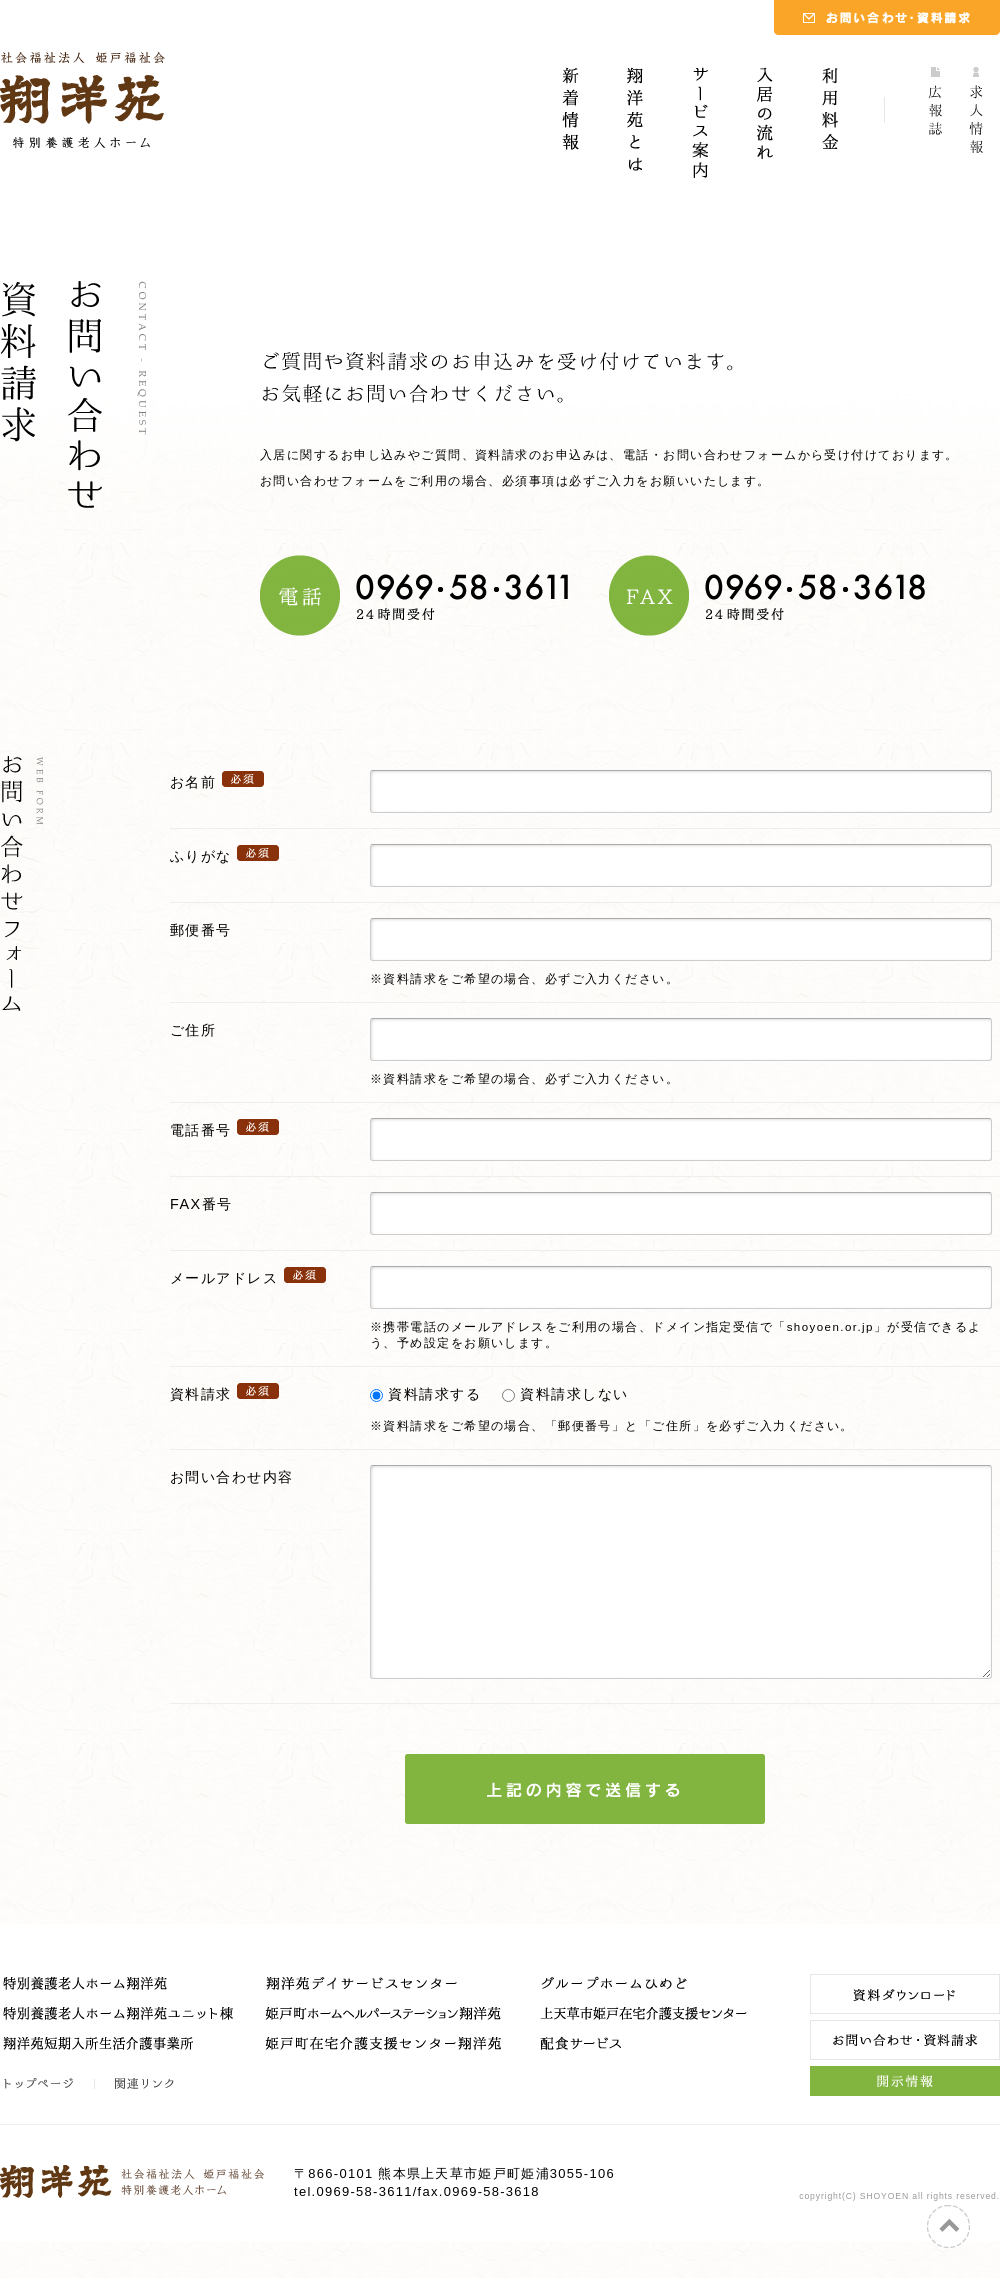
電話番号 (201, 1130)
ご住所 (193, 1030)
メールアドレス (224, 1278)
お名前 (193, 782)
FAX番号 (201, 1204)
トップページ (47, 2120)
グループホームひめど (645, 2025)
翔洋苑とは (635, 125)
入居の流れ (765, 125)
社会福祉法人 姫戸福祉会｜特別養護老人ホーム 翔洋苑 (82, 100)
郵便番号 (201, 930)
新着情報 (570, 125)
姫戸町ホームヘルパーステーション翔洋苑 (385, 2055)
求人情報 (980, 125)
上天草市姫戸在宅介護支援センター (645, 2055)
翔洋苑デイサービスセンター (385, 2025)
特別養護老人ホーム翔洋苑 (120, 2025)
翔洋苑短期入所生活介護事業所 (120, 2085)
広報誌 (938, 125)
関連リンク (142, 2120)
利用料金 (830, 125)
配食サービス (645, 2085)
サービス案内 (700, 125)
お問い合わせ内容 (232, 1477)
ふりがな (201, 856)
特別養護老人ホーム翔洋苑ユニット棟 (120, 2055)
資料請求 (201, 1394)
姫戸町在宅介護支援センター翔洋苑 (385, 2085)
